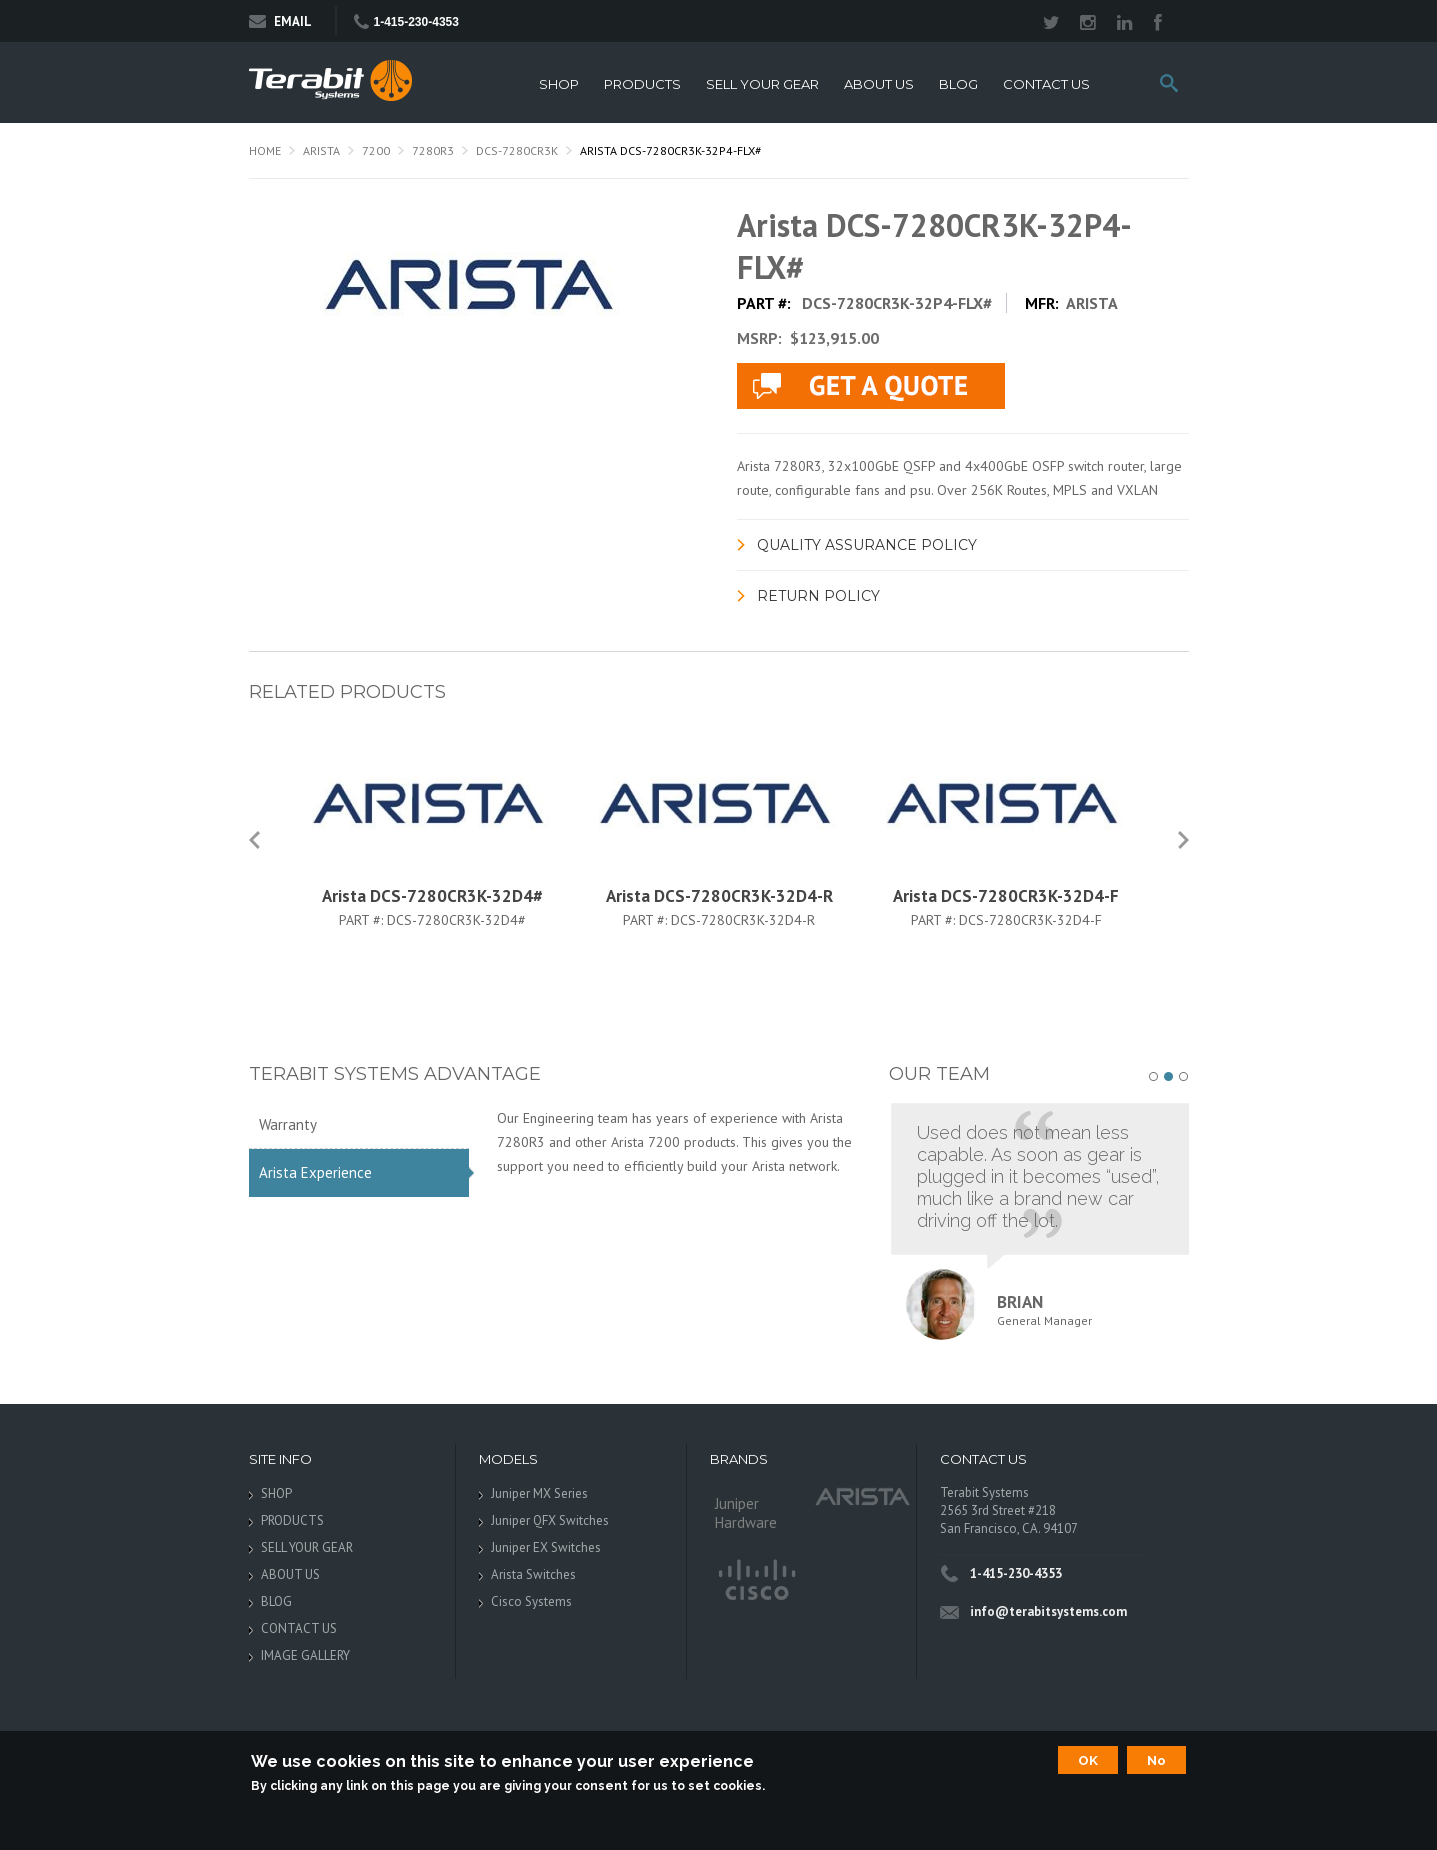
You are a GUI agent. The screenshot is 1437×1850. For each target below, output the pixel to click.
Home (265, 150)
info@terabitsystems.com (1048, 1611)
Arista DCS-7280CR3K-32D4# (432, 896)
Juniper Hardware (746, 1513)
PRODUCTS (642, 84)
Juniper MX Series (539, 1493)
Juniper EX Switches (546, 1547)
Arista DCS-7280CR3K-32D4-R (719, 896)
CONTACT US (1046, 84)
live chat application (871, 386)
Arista (321, 150)
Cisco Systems (531, 1601)
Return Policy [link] (818, 596)
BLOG (958, 84)
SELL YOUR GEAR (762, 84)
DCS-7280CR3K (517, 150)
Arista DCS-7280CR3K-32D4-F (1006, 896)
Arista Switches (533, 1574)
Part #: (363, 920)
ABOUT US (879, 84)
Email (280, 21)
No (1156, 1760)
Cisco (755, 1581)
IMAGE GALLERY (305, 1655)
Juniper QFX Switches (550, 1520)
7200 (376, 150)
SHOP (559, 84)
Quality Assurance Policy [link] (867, 545)
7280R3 (433, 150)
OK (1088, 1760)
